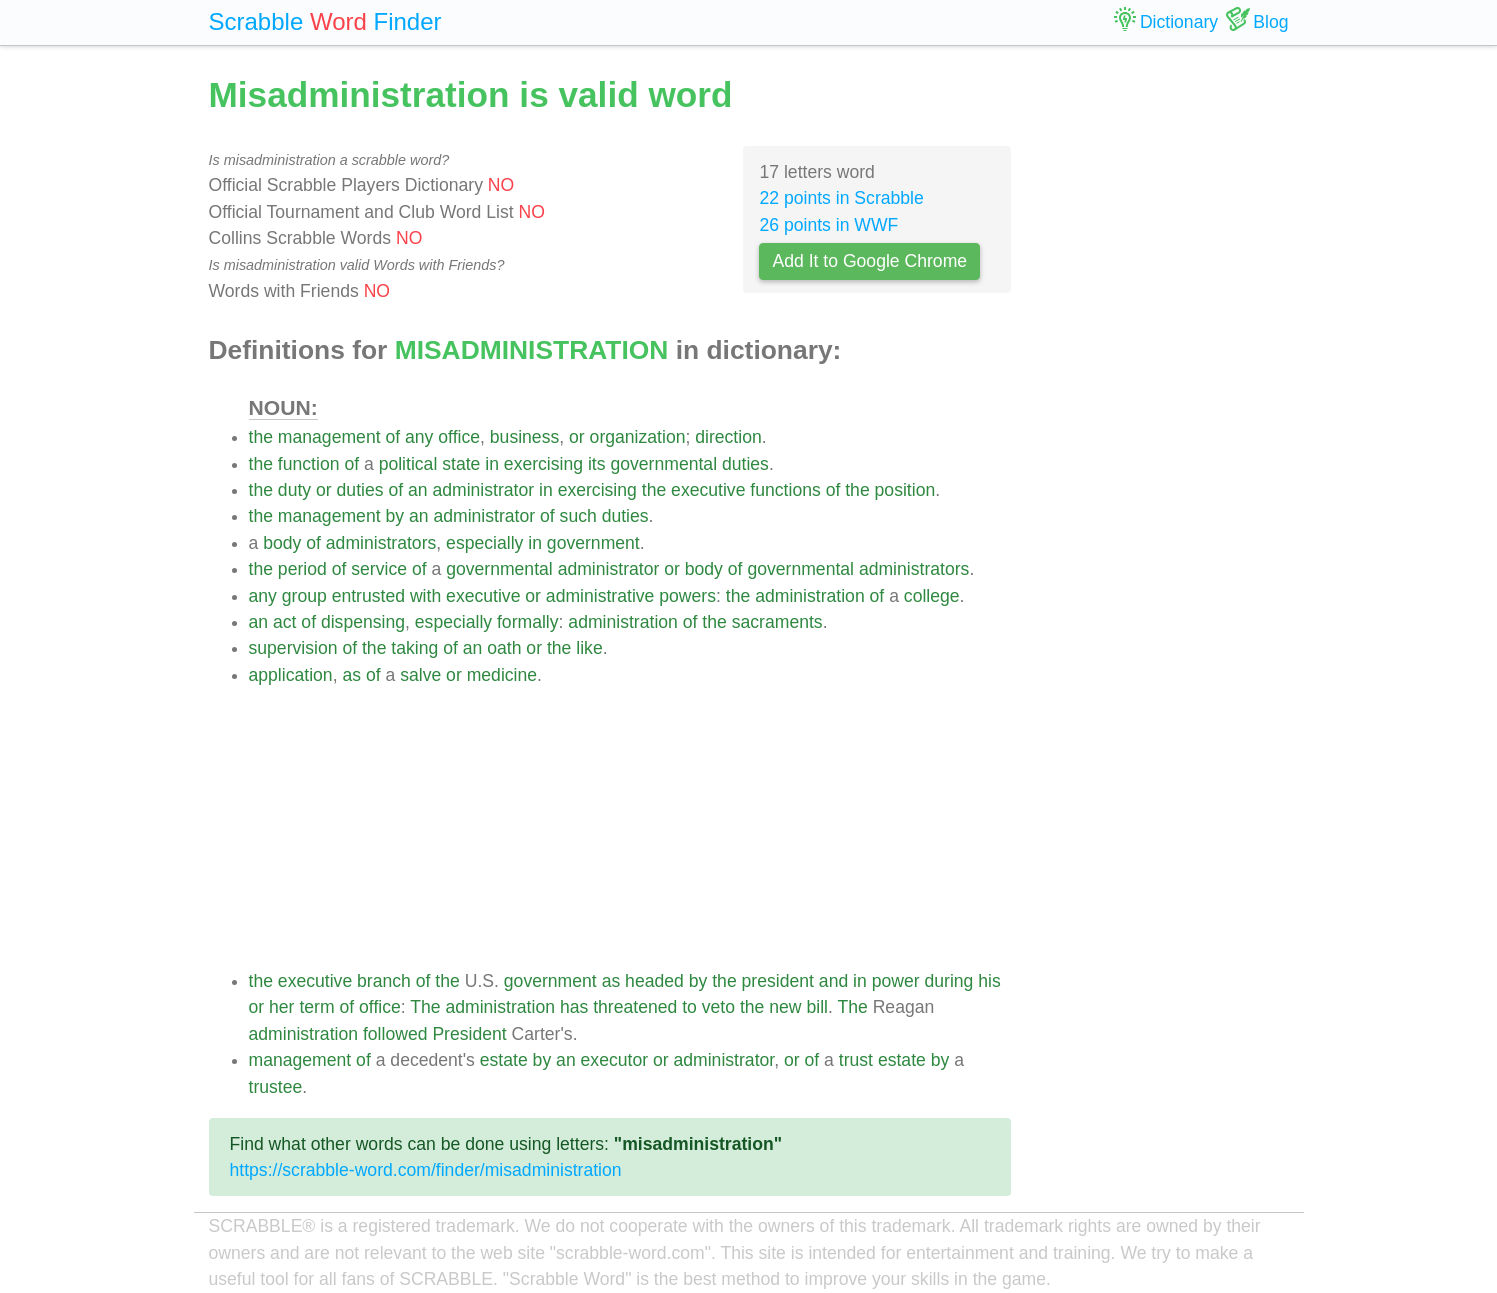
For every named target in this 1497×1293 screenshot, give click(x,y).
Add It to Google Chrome (869, 261)
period (302, 569)
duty (294, 490)
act (284, 622)
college (932, 596)
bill (817, 1007)
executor (614, 1060)
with (425, 596)
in (492, 464)
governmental (663, 464)
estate (504, 1060)
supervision (293, 648)
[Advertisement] (630, 828)
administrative (600, 596)
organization (638, 437)
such (578, 516)
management (329, 437)
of (392, 437)
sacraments (777, 622)
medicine (502, 675)
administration (810, 596)
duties (745, 464)
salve (420, 675)
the (261, 437)
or (577, 437)
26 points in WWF (828, 225)
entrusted (368, 596)
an (418, 490)
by (394, 516)
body (282, 543)
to (689, 1007)
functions (785, 490)
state (461, 464)
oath (504, 648)
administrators (381, 543)
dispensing (363, 622)
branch (384, 981)
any (419, 437)
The (425, 1007)
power (896, 981)
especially (484, 543)
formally (528, 622)
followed (395, 1034)
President (469, 1034)
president (778, 981)
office (459, 437)
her (281, 1007)
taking (414, 648)
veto (718, 1007)
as (351, 675)
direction (728, 437)
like (589, 648)
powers (687, 596)
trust (856, 1060)
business (524, 437)
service (379, 569)
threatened (635, 1007)
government (593, 543)
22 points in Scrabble (841, 198)
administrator (483, 490)
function (309, 464)
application (291, 675)
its (597, 464)
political (408, 464)
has (574, 1007)
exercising (543, 464)
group (304, 596)
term (316, 1007)
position (905, 490)
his (989, 981)
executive (708, 490)
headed (654, 981)
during (949, 981)
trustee (276, 1087)
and (833, 981)
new (785, 1007)
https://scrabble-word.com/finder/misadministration (426, 1170)
